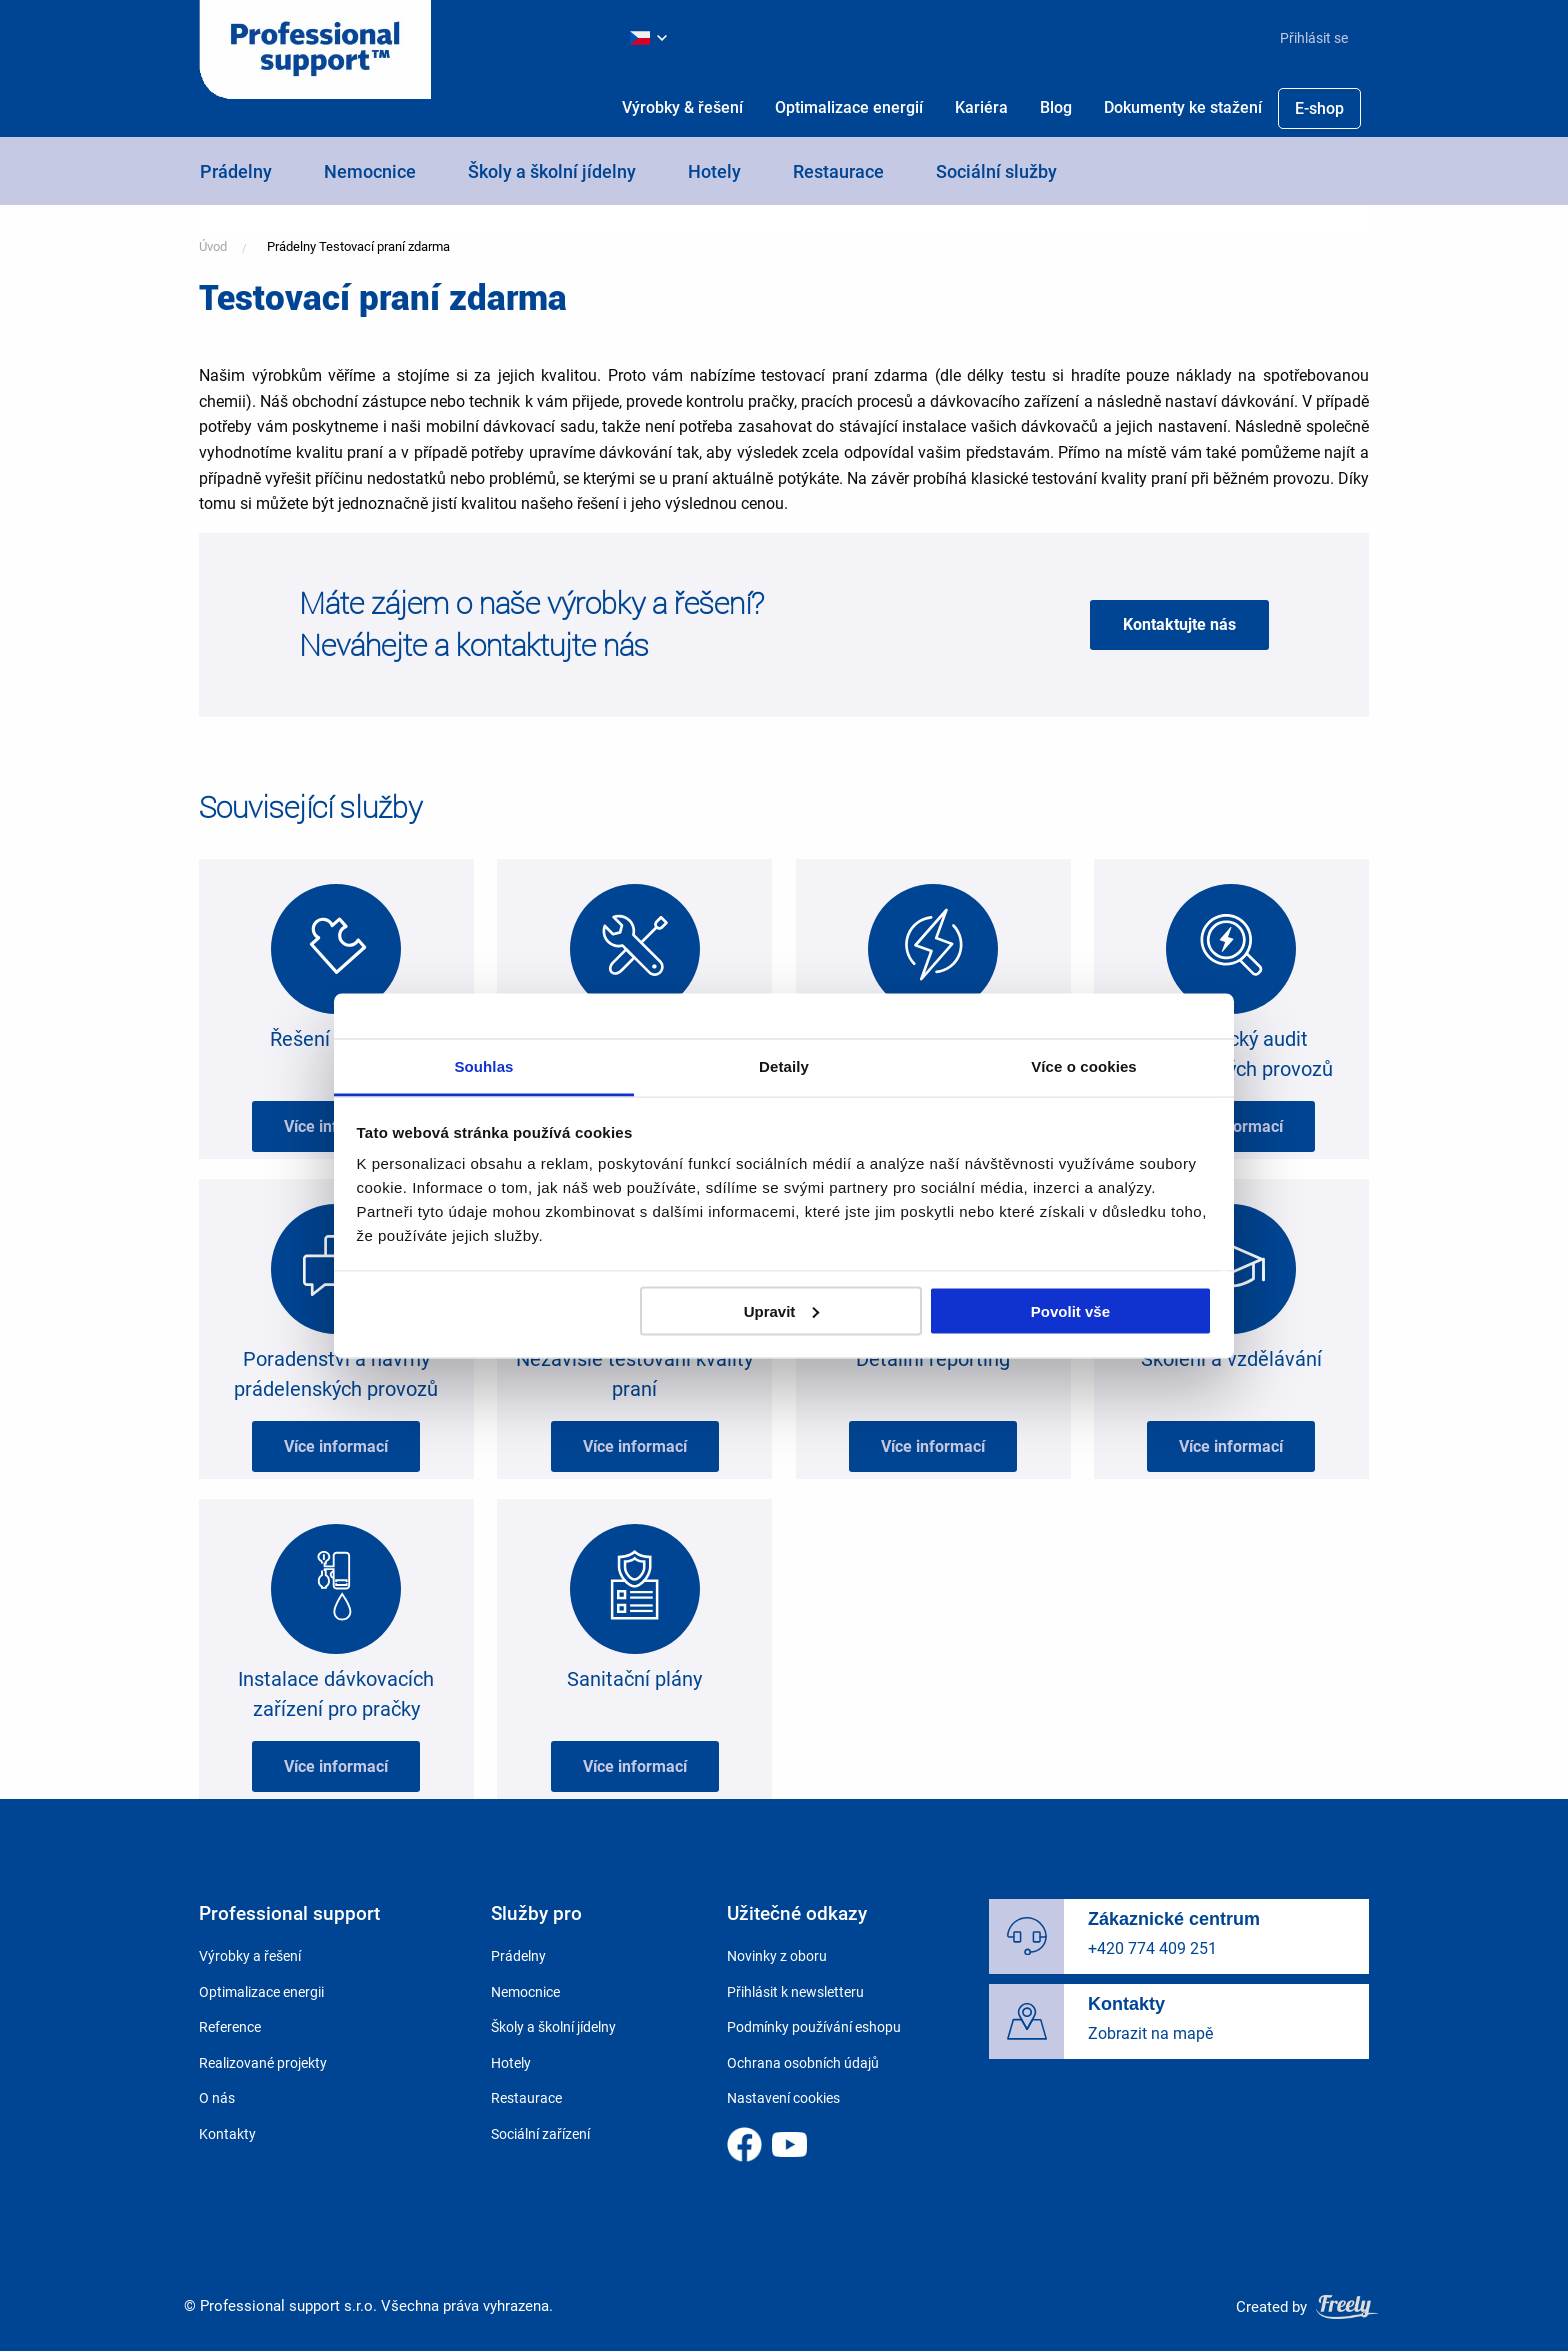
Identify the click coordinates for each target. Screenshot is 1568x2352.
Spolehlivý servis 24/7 (635, 1039)
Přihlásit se (1314, 38)
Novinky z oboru (777, 1956)
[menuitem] (1306, 38)
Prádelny (236, 171)
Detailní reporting (933, 1359)
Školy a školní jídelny (552, 171)
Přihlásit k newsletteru (795, 1992)
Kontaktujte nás (1179, 624)
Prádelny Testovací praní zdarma (358, 246)
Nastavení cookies (783, 2098)
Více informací (336, 1126)
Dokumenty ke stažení (1183, 107)
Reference (230, 2027)
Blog (1056, 107)
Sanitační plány (634, 1679)
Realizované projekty (263, 2063)
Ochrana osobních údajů (803, 2063)
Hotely (714, 171)
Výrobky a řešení (250, 1956)
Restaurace (838, 171)
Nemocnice (370, 171)
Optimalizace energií (849, 107)
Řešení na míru (336, 1039)
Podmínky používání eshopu (814, 2027)
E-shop (1319, 108)
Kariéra (981, 107)
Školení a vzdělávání (1231, 1359)
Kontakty (227, 2134)
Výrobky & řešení (682, 107)
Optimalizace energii (261, 1992)
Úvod (213, 246)
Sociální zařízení (540, 2134)
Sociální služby (996, 171)
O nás (217, 2098)
